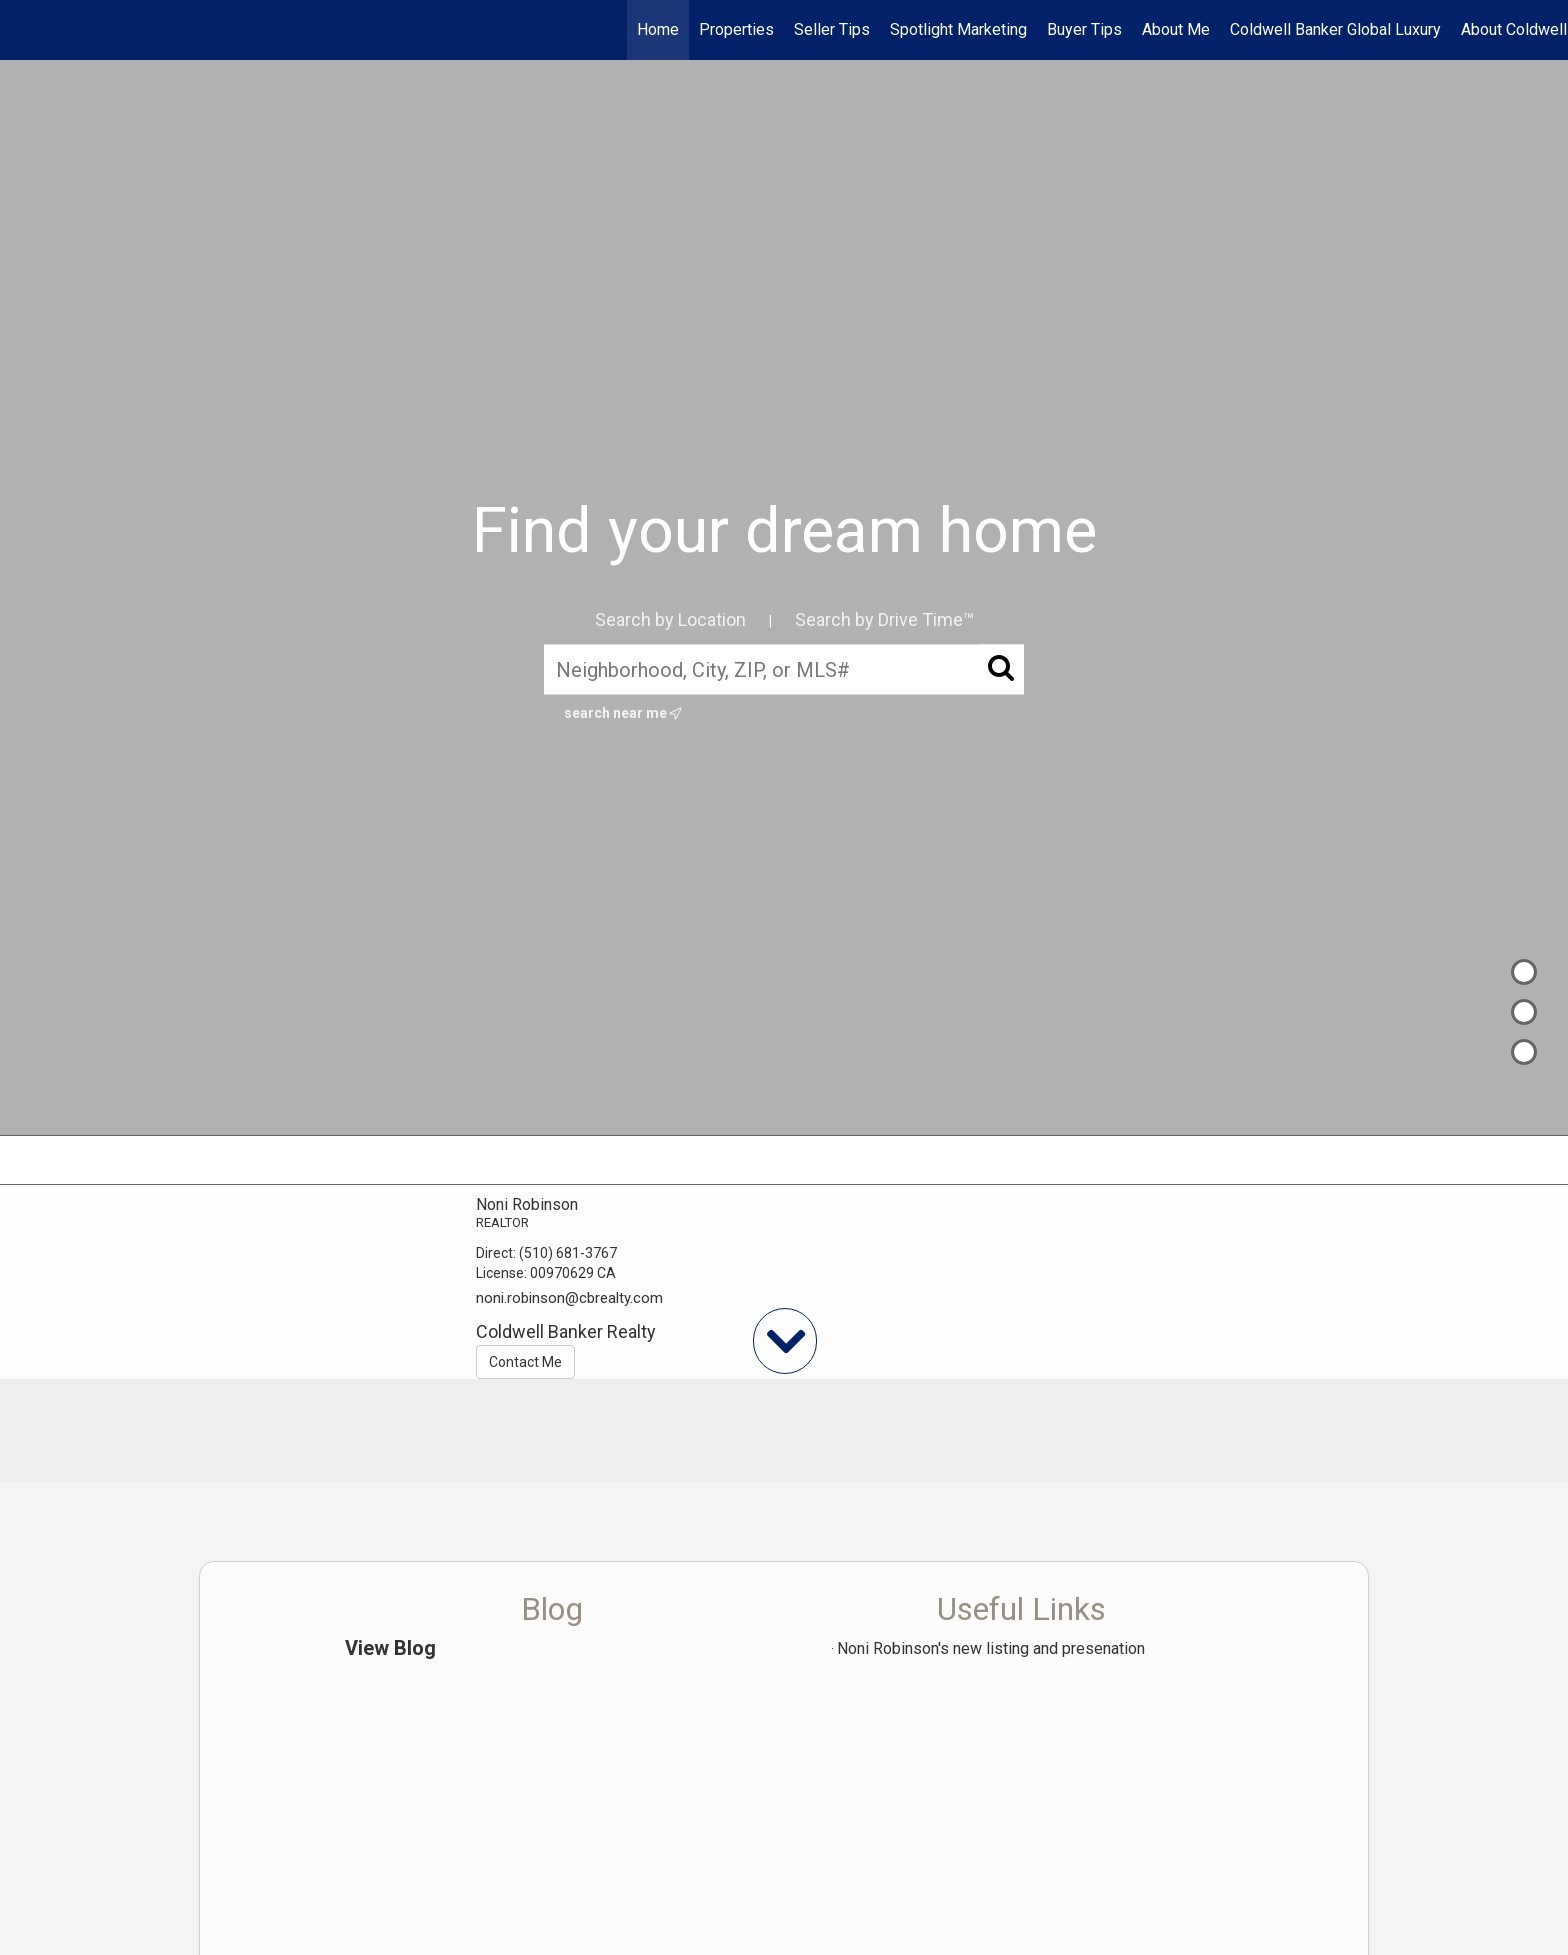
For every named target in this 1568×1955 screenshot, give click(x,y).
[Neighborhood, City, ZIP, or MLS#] (784, 669)
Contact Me (525, 1362)
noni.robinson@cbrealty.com (569, 1298)
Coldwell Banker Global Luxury (1335, 29)
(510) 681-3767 (568, 1253)
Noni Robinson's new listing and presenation (991, 1648)
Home (658, 29)
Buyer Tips (1084, 29)
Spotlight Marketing (958, 29)
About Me (1176, 29)
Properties (736, 29)
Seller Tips (832, 29)
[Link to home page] (25, 30)
